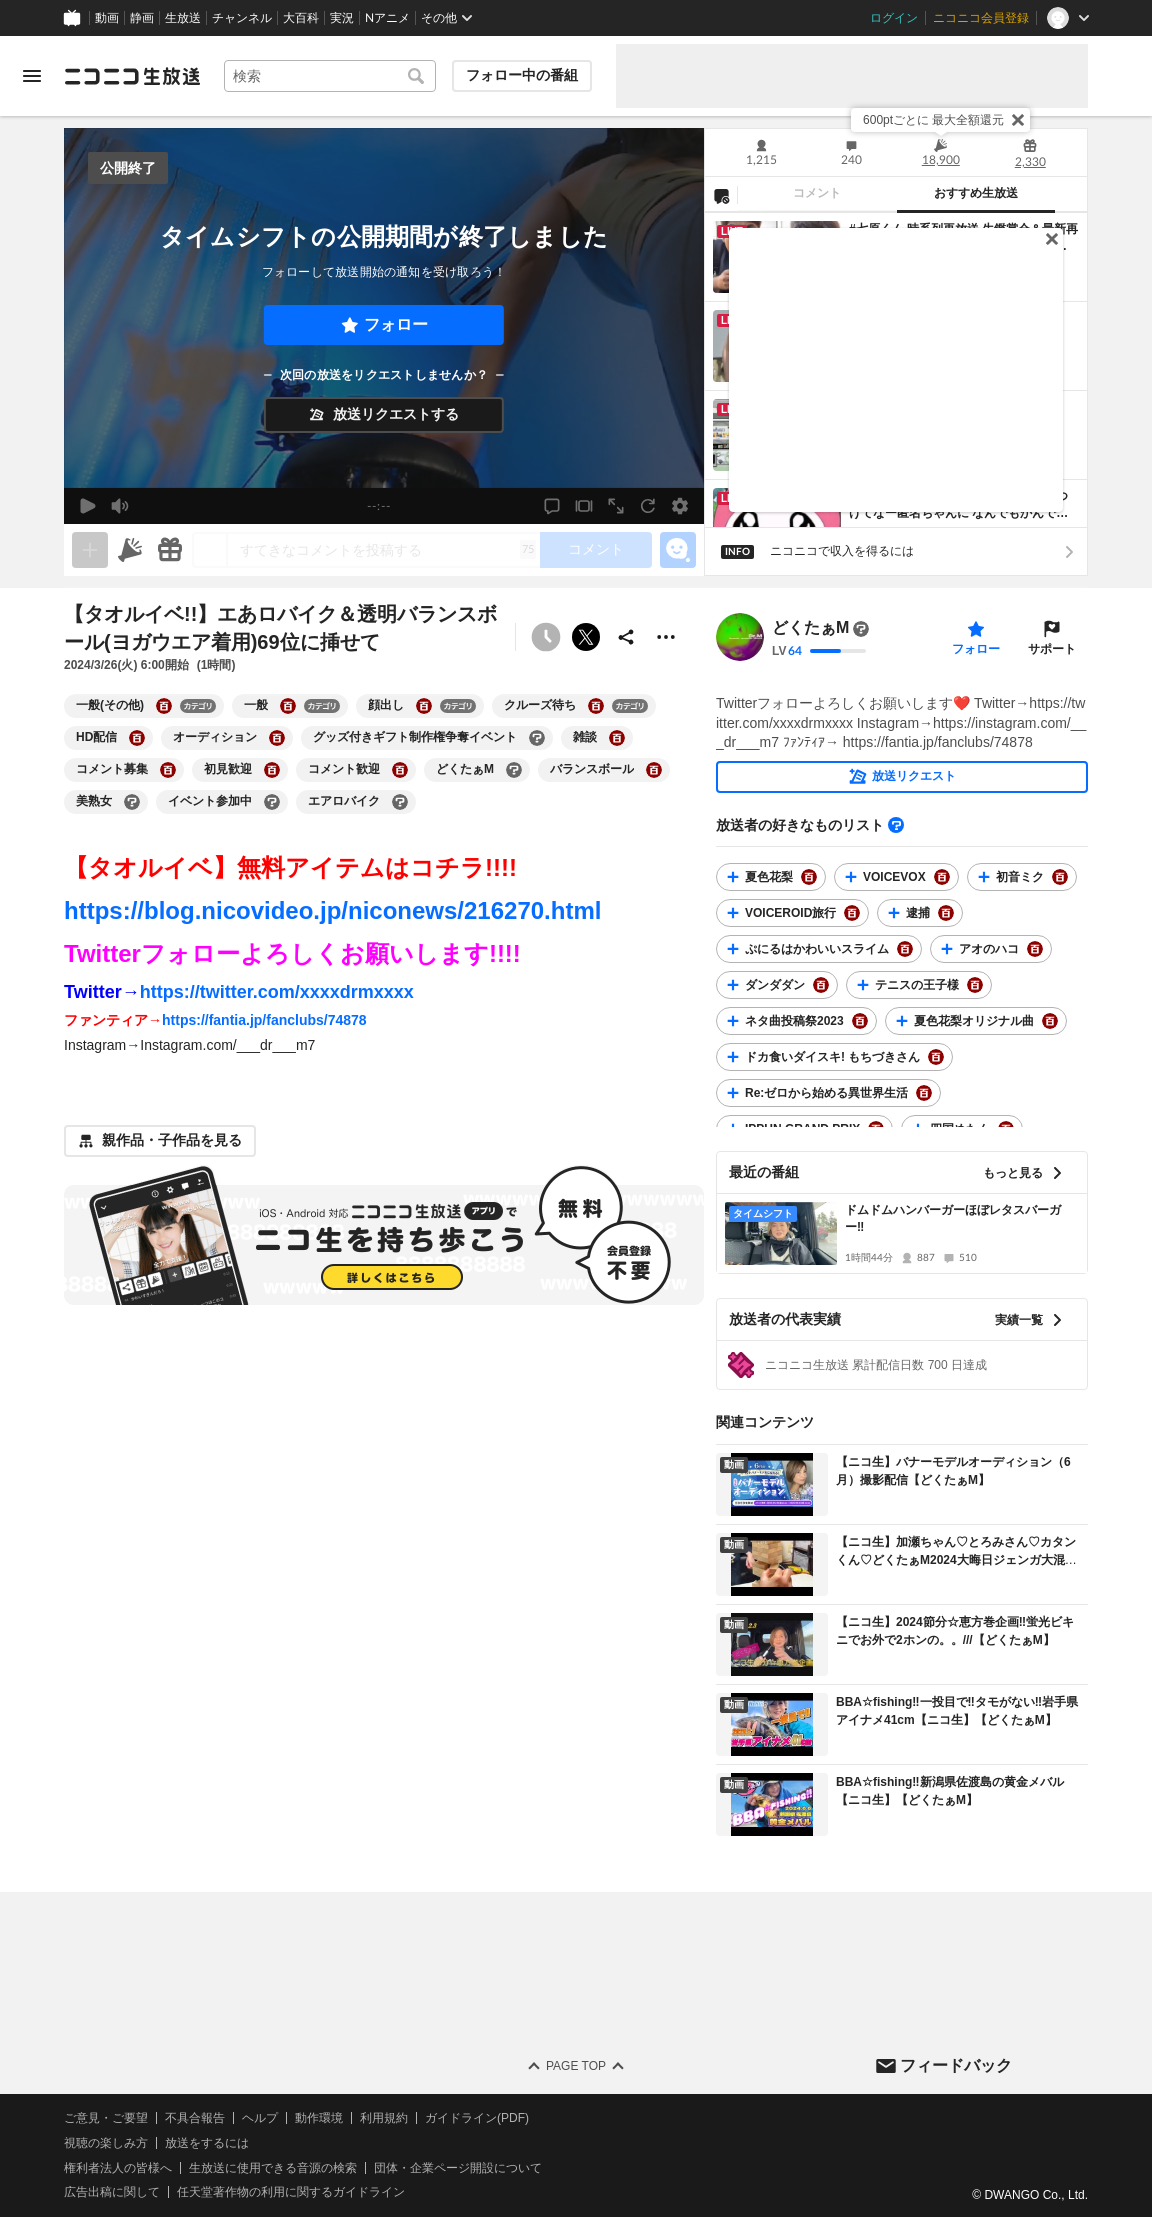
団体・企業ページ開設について (458, 2167)
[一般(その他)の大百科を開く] (164, 706)
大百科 (301, 18)
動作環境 (319, 2118)
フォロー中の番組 (522, 75)
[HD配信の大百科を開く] (137, 738)
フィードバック (956, 2064)
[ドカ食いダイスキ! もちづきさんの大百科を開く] (936, 1057)
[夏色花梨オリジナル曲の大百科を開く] (1050, 1021)
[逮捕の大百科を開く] (946, 913)
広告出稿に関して (112, 2192)
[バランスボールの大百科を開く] (654, 770)
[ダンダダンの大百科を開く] (821, 985)
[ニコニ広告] (130, 550)
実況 (342, 18)
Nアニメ (387, 18)
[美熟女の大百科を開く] (132, 802)
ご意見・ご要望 (106, 2118)
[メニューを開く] (32, 76)
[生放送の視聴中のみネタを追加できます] (90, 550)
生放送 (183, 18)
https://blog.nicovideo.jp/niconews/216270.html (332, 910)
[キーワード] (330, 76)
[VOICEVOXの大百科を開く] (942, 877)
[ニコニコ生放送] (132, 76)
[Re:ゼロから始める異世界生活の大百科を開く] (924, 1093)
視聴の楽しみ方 (106, 2143)
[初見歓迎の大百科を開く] (272, 770)
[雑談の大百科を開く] (617, 738)
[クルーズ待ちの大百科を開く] (596, 706)
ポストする (586, 637)
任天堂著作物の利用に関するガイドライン (291, 2192)
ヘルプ (260, 2118)
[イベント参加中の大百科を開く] (272, 802)
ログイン (894, 18)
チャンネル (242, 18)
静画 (142, 18)
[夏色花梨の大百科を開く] (809, 877)
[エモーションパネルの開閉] (678, 550)
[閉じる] (1018, 120)
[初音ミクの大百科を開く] (1060, 877)
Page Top (576, 2066)
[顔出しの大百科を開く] (424, 706)
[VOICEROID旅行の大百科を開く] (852, 913)
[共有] (626, 637)
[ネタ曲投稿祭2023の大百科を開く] (860, 1021)
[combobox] (330, 76)
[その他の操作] (666, 637)
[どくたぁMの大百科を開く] (514, 770)
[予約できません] (546, 637)
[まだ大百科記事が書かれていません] (861, 629)
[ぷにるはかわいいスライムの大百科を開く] (905, 949)
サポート (1052, 649)
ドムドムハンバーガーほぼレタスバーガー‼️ (953, 1218)
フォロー (396, 324)
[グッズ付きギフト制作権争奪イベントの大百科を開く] (537, 738)
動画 (107, 18)
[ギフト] (170, 550)
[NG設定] (721, 195)
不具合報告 (195, 2118)
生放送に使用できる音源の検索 (273, 2167)
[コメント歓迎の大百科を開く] (400, 770)
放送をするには (207, 2143)
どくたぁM (810, 628)
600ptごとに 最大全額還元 (933, 120)
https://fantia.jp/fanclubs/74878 (264, 1020)
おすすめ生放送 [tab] (976, 193)
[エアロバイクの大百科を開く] (400, 802)
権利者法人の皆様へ (118, 2167)
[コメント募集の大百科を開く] (168, 770)
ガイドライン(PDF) (477, 2118)
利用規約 (384, 2118)
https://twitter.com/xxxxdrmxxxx (277, 992)
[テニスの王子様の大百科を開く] (975, 985)
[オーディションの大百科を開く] (277, 738)
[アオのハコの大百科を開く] (1035, 949)
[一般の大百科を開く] (288, 706)
